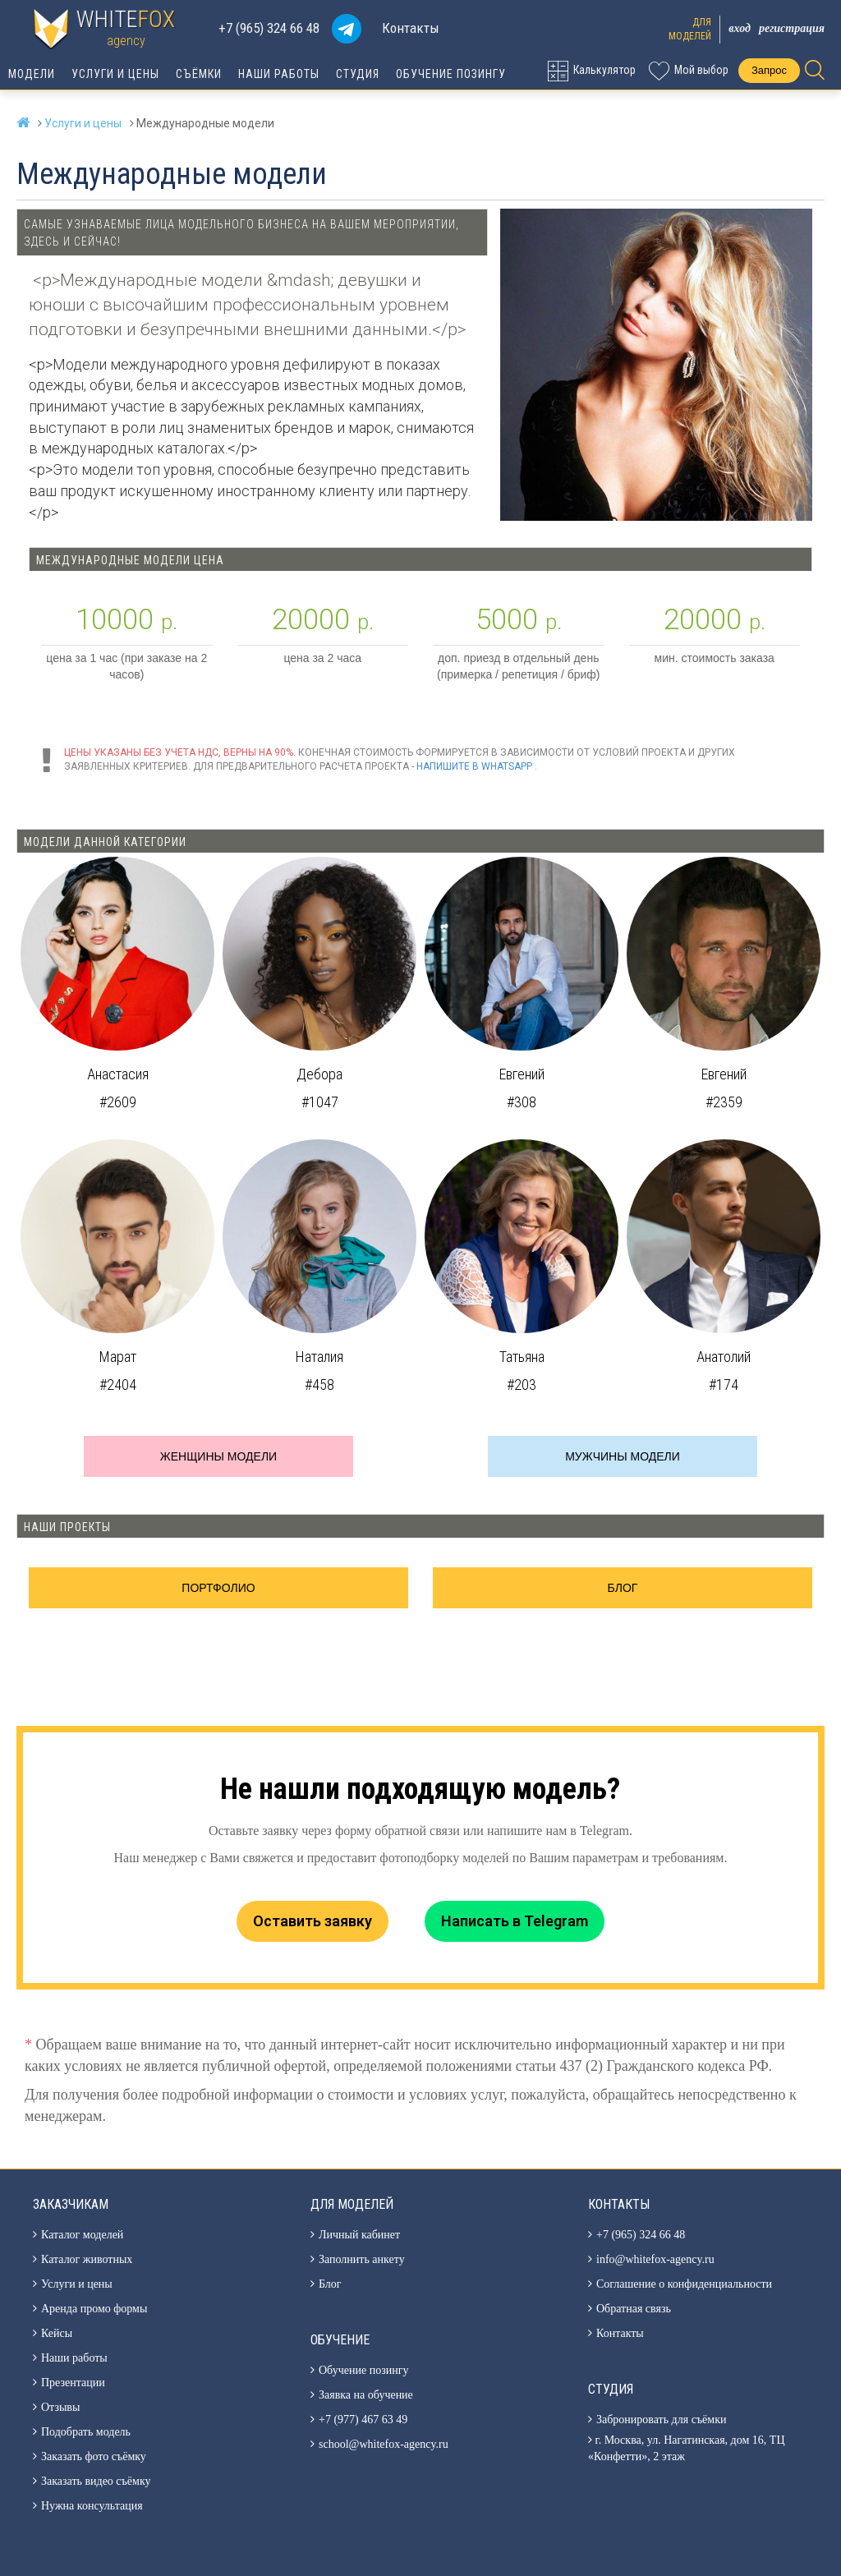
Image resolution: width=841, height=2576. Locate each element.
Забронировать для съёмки (661, 2419)
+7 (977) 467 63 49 (363, 2419)
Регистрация (792, 28)
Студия (357, 73)
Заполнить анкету (362, 2259)
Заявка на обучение (366, 2395)
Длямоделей (690, 29)
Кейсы (56, 2333)
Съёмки (199, 73)
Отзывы (60, 2407)
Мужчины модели (622, 1456)
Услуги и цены (115, 73)
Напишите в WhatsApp (474, 766)
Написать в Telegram (514, 1921)
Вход (739, 28)
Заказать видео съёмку (96, 2481)
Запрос (769, 70)
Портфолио (218, 1587)
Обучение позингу (451, 73)
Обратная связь (633, 2308)
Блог (623, 1587)
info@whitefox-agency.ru (655, 2259)
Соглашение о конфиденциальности (684, 2284)
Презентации (73, 2382)
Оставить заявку (312, 1921)
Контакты (410, 28)
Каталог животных (86, 2259)
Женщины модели (218, 1456)
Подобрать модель (86, 2432)
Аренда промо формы (94, 2308)
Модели (31, 73)
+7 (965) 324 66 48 (268, 28)
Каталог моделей (82, 2235)
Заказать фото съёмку (93, 2456)
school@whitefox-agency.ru (383, 2444)
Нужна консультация (92, 2506)
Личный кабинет (359, 2235)
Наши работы (278, 73)
